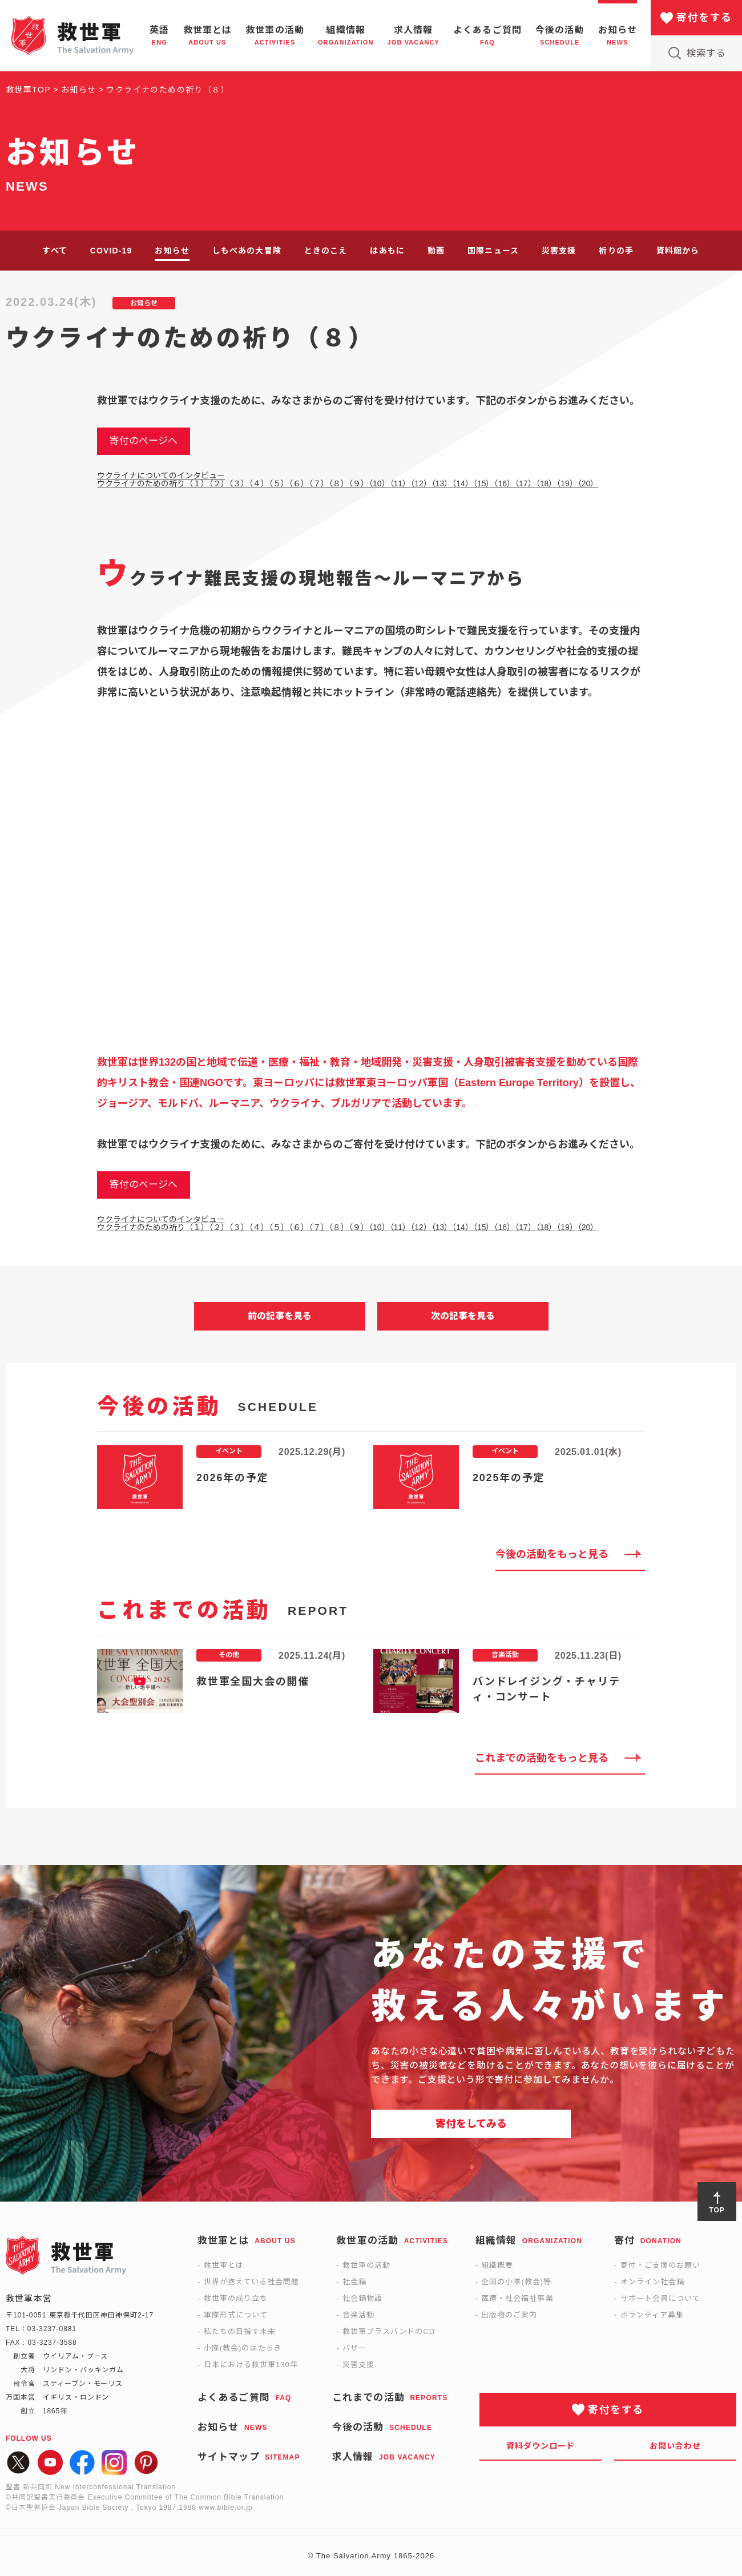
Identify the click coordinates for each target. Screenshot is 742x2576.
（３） (239, 483)
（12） (421, 483)
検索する (706, 53)
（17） (525, 483)
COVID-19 (111, 250)
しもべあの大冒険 (246, 250)
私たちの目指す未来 (240, 2331)
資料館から (678, 250)
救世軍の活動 (366, 2265)
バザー (354, 2348)
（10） (379, 483)
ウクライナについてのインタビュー (161, 475)
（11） (400, 483)
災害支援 (559, 250)
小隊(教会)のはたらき (243, 2348)
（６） (299, 483)
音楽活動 (358, 2315)
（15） (483, 483)
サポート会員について (660, 2298)
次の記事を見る (463, 1316)
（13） (442, 483)
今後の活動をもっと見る (551, 1554)
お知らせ (172, 250)
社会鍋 (354, 2281)
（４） (259, 483)
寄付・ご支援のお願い (660, 2265)
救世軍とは (224, 2265)
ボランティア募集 (652, 2315)
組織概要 (497, 2265)
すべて (54, 250)
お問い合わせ (675, 2445)
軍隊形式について (236, 2315)
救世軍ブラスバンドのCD (388, 2331)
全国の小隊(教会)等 (516, 2281)
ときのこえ (326, 250)
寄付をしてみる (471, 2124)
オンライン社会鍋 (652, 2281)
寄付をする (704, 17)
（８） (339, 483)
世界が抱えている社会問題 (251, 2281)
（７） (319, 483)
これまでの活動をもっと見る (541, 1758)
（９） (359, 483)
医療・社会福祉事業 (517, 2298)
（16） (504, 483)
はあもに (387, 250)
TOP (716, 2210)
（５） (279, 483)
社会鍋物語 (362, 2298)
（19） (567, 483)
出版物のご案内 (509, 2315)
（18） (546, 483)
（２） (219, 483)
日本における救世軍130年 (251, 2364)
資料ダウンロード (540, 2445)
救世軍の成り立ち (236, 2298)
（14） (462, 483)
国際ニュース (493, 250)
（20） (588, 483)
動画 (436, 250)
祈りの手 (616, 250)
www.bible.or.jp (225, 2508)
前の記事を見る (280, 1316)
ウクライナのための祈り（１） (153, 483)
